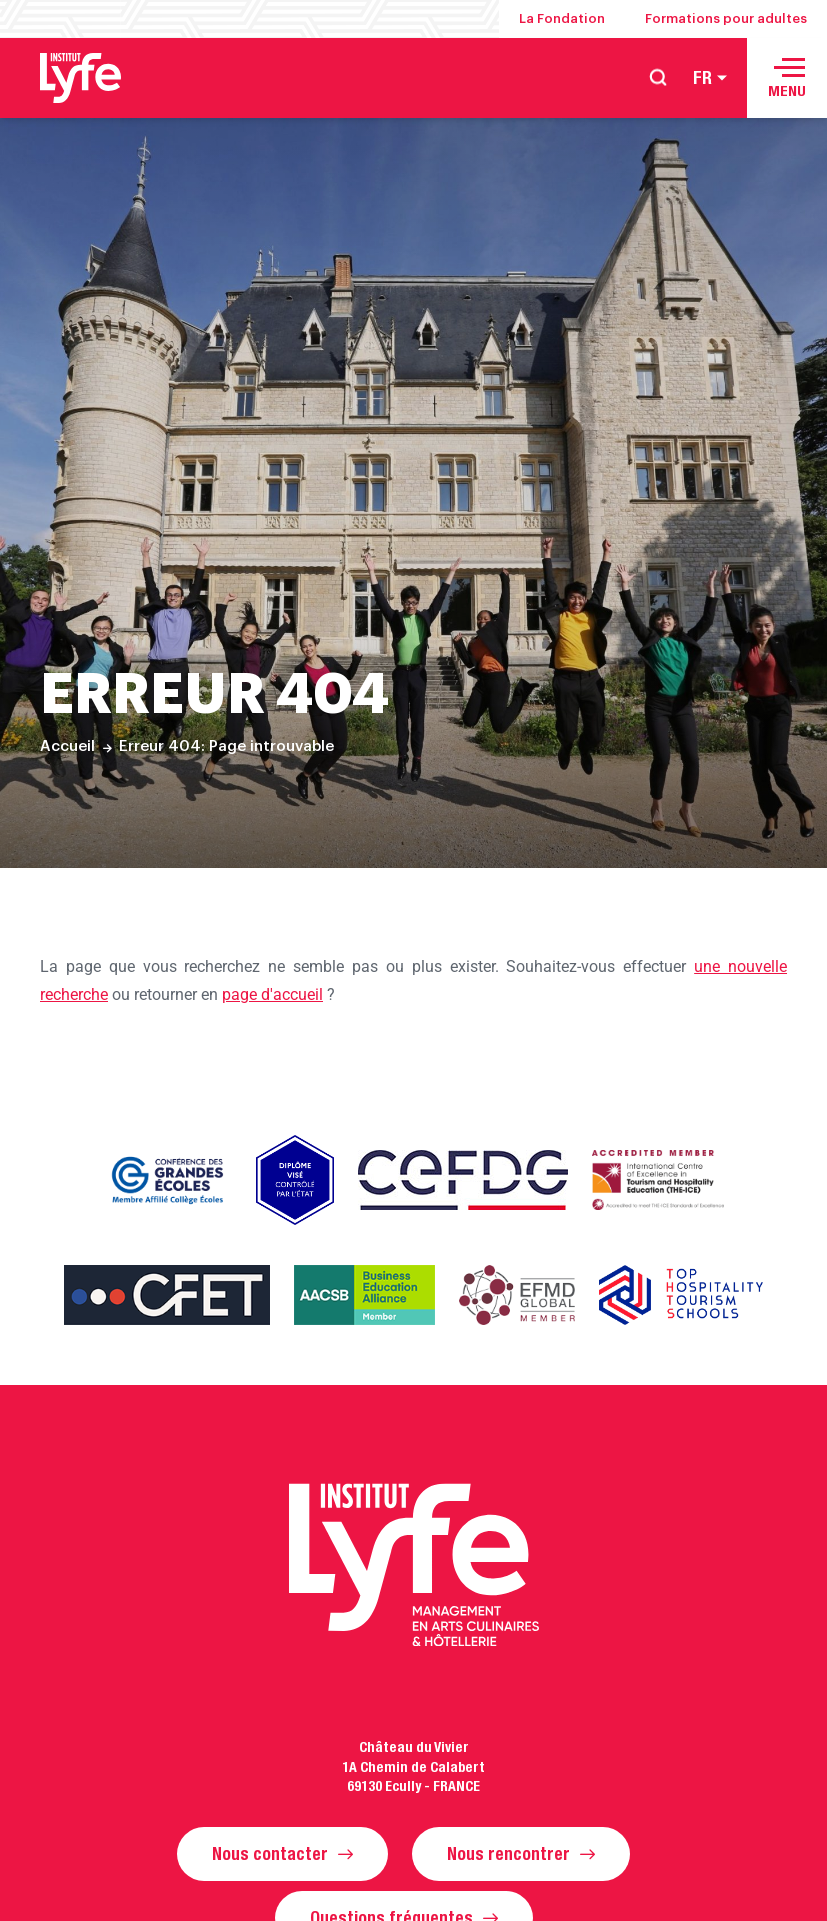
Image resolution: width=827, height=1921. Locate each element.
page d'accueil (272, 994)
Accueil (67, 746)
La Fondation (562, 18)
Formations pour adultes (726, 18)
